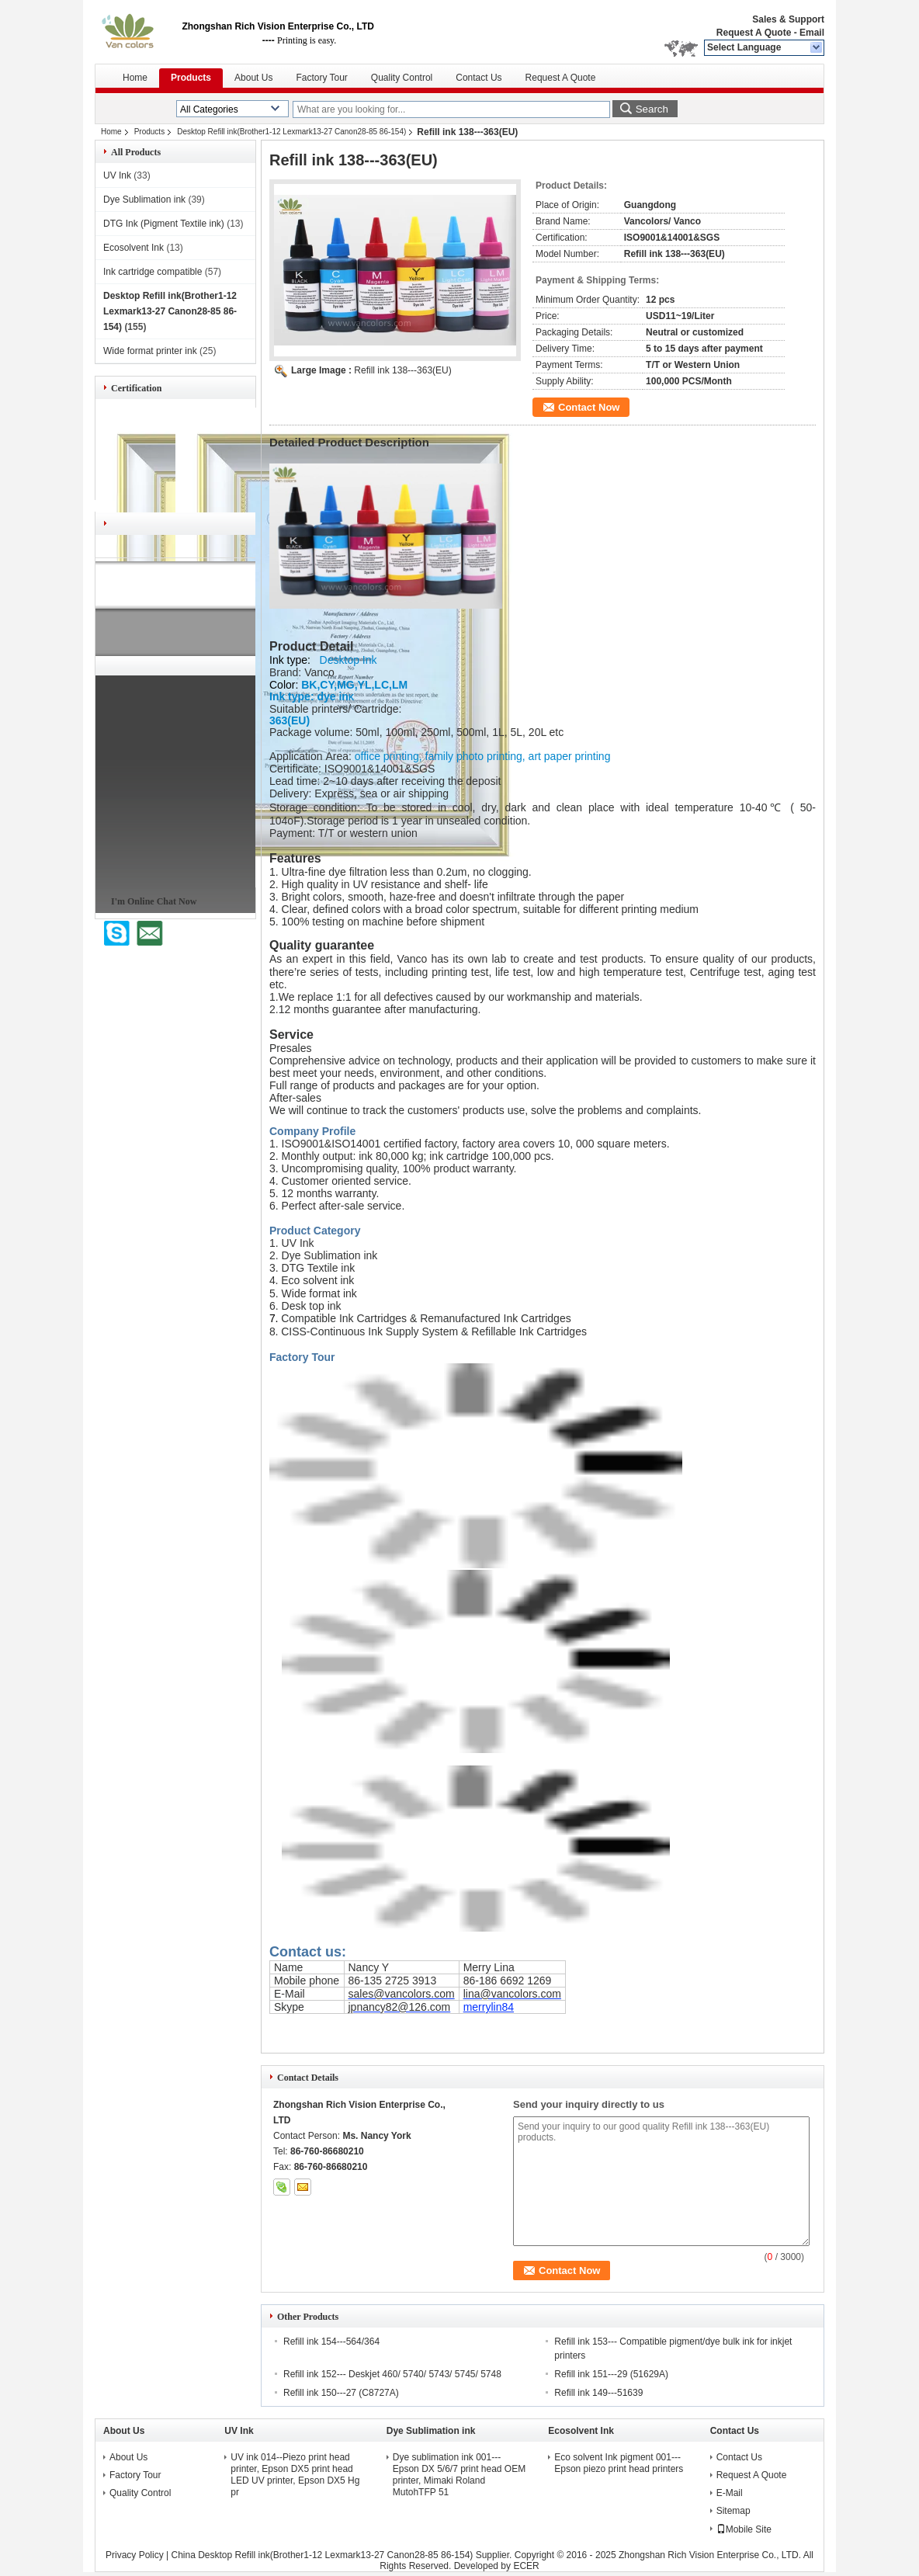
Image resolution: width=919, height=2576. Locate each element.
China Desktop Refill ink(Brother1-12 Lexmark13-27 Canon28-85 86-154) (322, 2555)
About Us (253, 77)
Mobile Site (744, 2529)
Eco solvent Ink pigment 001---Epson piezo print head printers (618, 2463)
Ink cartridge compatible (152, 271)
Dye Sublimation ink (144, 199)
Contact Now (588, 407)
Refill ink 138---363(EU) (402, 370)
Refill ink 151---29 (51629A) (611, 2374)
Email (811, 32)
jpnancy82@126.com (400, 2007)
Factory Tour (321, 77)
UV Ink (117, 175)
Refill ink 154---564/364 (331, 2341)
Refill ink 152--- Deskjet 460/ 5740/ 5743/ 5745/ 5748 (392, 2374)
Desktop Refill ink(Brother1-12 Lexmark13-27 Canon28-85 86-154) (291, 131)
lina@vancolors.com (512, 1994)
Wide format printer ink (150, 350)
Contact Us (478, 77)
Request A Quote (753, 32)
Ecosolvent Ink (133, 247)
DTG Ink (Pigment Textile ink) (163, 223)
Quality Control (401, 77)
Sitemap (733, 2510)
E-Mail (729, 2492)
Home (135, 77)
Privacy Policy (135, 2555)
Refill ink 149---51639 (598, 2392)
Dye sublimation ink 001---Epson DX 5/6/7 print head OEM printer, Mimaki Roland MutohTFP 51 (459, 2475)
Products (191, 77)
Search (652, 109)
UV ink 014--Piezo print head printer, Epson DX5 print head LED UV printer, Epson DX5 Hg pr (295, 2475)
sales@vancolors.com (402, 1994)
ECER (526, 2565)
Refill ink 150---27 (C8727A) (341, 2392)
